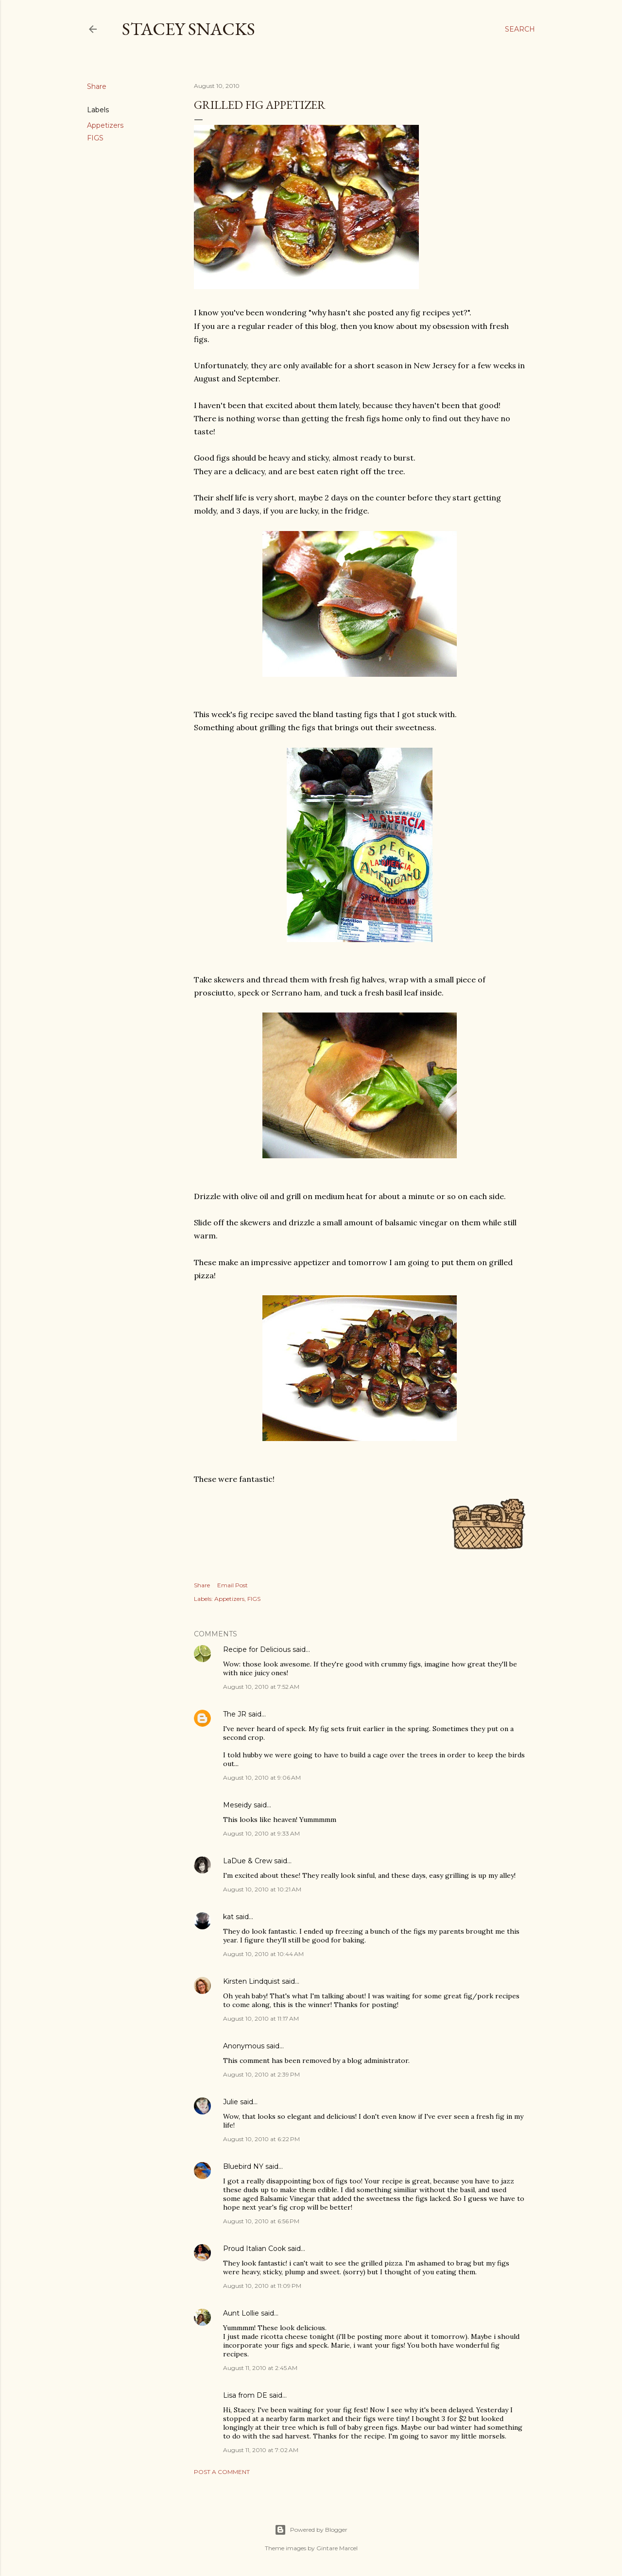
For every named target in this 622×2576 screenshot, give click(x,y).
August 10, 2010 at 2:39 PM (261, 2074)
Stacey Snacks (188, 28)
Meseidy (237, 1805)
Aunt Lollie (241, 2313)
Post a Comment (222, 2471)
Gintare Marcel (337, 2548)
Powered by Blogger (311, 2530)
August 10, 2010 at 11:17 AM (261, 2018)
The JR (234, 1714)
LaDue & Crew (247, 1860)
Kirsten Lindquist (251, 1981)
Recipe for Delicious (257, 1649)
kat (228, 1916)
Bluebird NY (243, 2166)
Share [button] (96, 86)
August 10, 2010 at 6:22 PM (261, 2139)
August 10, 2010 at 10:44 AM (263, 1954)
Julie (230, 2101)
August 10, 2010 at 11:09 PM (262, 2285)
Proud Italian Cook (254, 2248)
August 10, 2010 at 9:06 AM (262, 1777)
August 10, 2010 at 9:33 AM (261, 1833)
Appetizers (105, 125)
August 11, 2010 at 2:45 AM (260, 2367)
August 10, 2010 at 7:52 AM (261, 1686)
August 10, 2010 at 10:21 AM (262, 1889)
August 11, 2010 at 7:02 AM (260, 2450)
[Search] (520, 29)
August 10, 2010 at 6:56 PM (261, 2221)
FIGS (95, 138)
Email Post (232, 1585)
